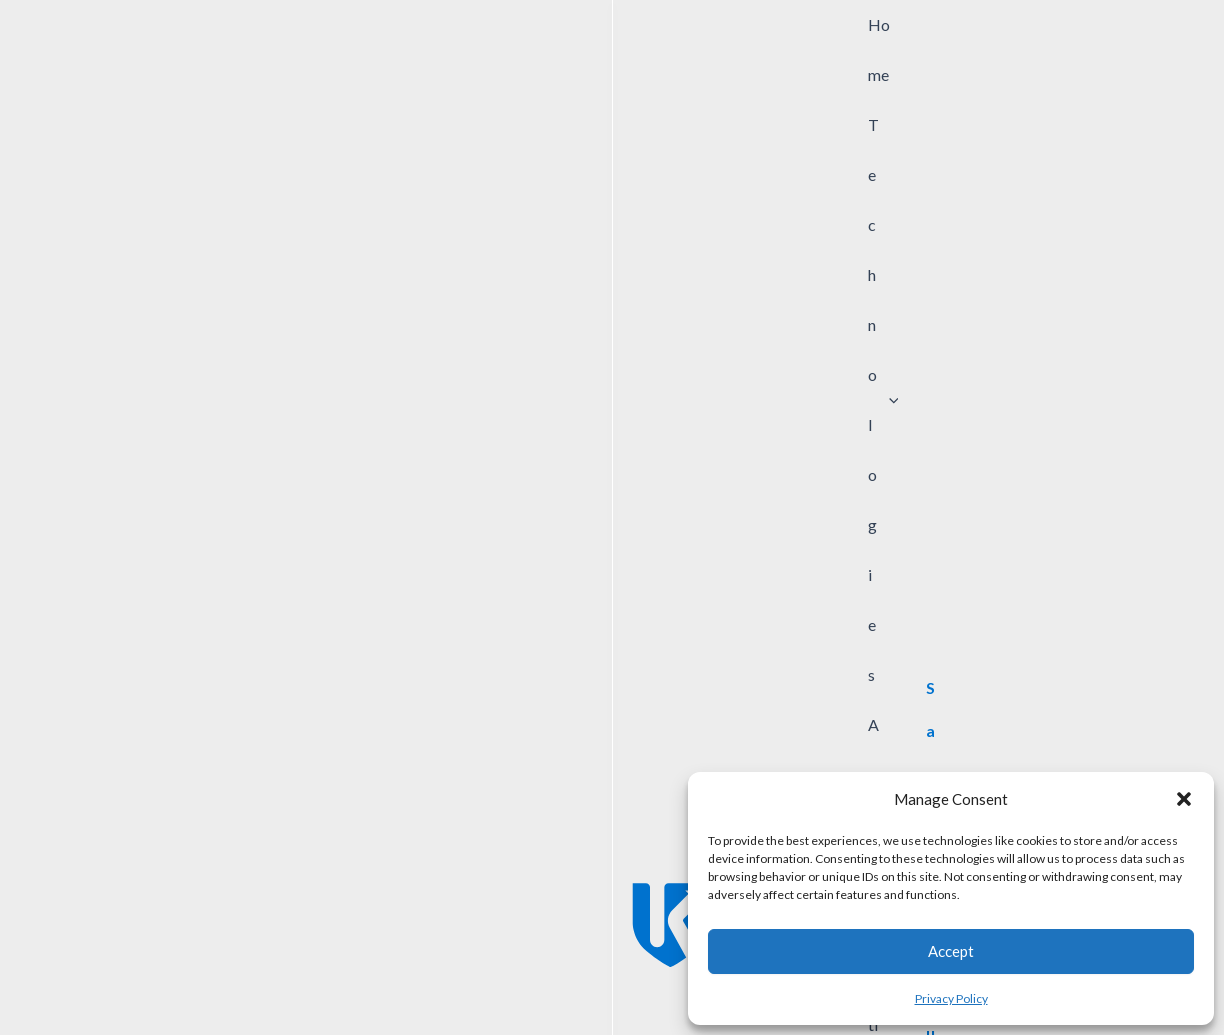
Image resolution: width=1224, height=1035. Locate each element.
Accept (951, 951)
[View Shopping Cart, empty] (1067, 59)
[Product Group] (563, 163)
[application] (489, 59)
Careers (625, 956)
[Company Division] (361, 163)
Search (1148, 163)
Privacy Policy (951, 998)
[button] (1184, 799)
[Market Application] (765, 163)
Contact (429, 956)
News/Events (339, 956)
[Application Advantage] (968, 163)
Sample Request (527, 956)
